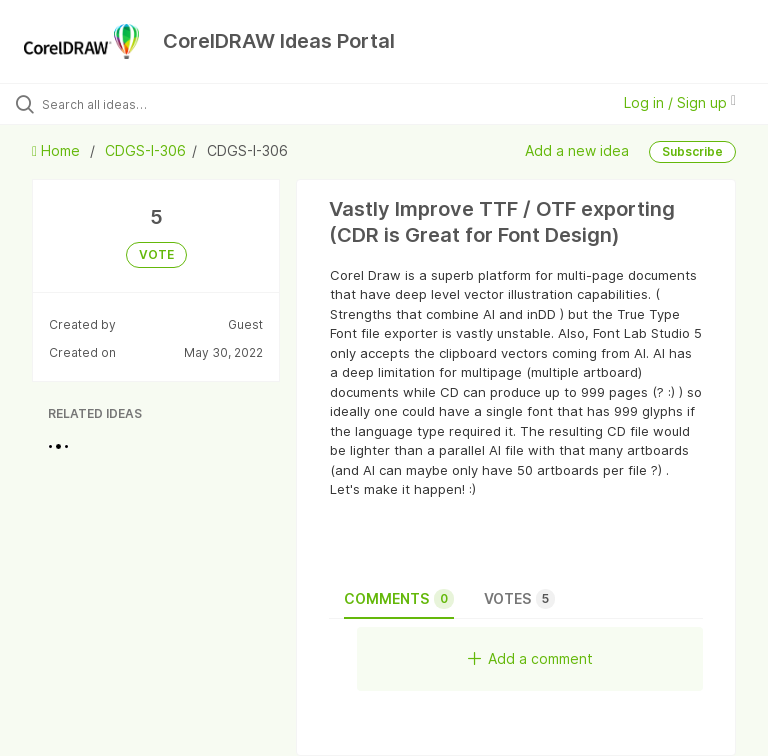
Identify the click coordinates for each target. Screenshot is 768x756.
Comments (399, 599)
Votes (519, 599)
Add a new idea (577, 149)
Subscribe (692, 151)
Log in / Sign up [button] (680, 102)
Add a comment (530, 658)
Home (58, 150)
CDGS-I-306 (145, 150)
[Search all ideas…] (135, 104)
